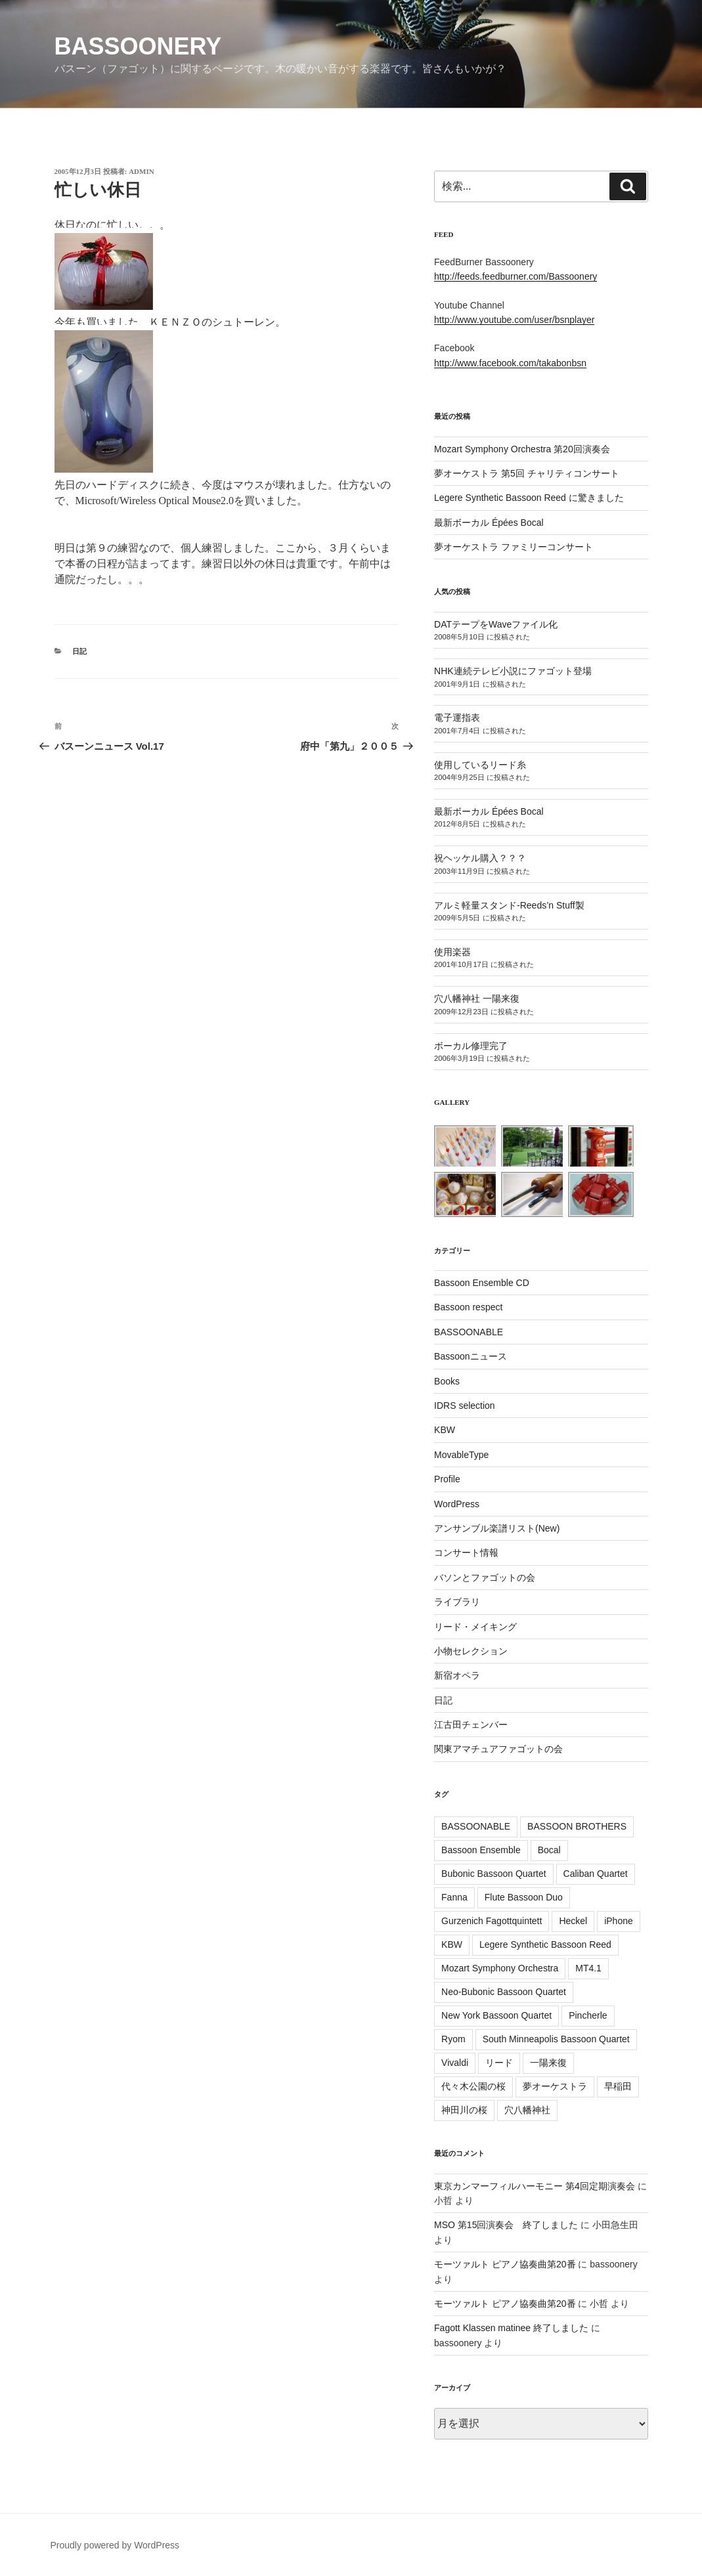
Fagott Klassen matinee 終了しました (511, 2328)
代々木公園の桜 (473, 2086)
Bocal (549, 1850)
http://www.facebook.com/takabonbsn (510, 363)
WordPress (456, 1504)
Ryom (453, 2039)
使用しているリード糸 (480, 765)
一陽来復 (548, 2062)
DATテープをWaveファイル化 (496, 624)
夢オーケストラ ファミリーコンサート (513, 547)
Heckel (573, 1921)
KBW (444, 1430)
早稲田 (618, 2086)
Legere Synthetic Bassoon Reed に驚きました (529, 497)
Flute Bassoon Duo (524, 1897)
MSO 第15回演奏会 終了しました (506, 2225)
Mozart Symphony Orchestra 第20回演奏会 (522, 449)
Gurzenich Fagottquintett (491, 1921)
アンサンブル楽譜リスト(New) (496, 1528)
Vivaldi (454, 2062)
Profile (447, 1479)
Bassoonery (138, 46)
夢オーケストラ (555, 2086)
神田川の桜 (464, 2110)
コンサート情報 (466, 1552)
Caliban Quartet (595, 1873)
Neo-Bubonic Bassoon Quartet (503, 1991)
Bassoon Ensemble (481, 1850)
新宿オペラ (457, 1675)
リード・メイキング (475, 1626)
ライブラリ (457, 1602)
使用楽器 (452, 952)
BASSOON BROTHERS (576, 1826)
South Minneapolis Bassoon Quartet (556, 2039)
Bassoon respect (468, 1307)
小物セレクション (471, 1651)
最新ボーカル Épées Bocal (489, 522)
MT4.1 (588, 1968)
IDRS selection (464, 1405)
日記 (79, 651)
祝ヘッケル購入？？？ (480, 858)
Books (447, 1381)
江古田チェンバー (471, 1724)
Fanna (454, 1897)
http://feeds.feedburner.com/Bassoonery (515, 276)
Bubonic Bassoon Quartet (493, 1873)
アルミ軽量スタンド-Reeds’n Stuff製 (509, 905)
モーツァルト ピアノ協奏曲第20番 (504, 2264)
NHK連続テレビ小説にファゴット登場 (513, 671)
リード (499, 2062)
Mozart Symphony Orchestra (499, 1968)
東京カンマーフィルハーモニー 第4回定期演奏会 (534, 2186)
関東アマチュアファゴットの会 (498, 1749)
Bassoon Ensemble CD (481, 1282)
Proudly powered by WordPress (115, 2545)
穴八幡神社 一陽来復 (476, 998)
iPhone (618, 1921)
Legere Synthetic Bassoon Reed (545, 1944)
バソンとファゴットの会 (484, 1577)
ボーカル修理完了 (471, 1046)
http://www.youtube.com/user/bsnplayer (514, 319)
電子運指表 (457, 717)
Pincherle (588, 2015)
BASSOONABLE (468, 1332)
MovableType (461, 1454)
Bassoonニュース (470, 1356)
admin (141, 171)
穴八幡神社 (527, 2110)
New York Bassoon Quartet (496, 2015)
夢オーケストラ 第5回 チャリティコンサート (526, 473)
